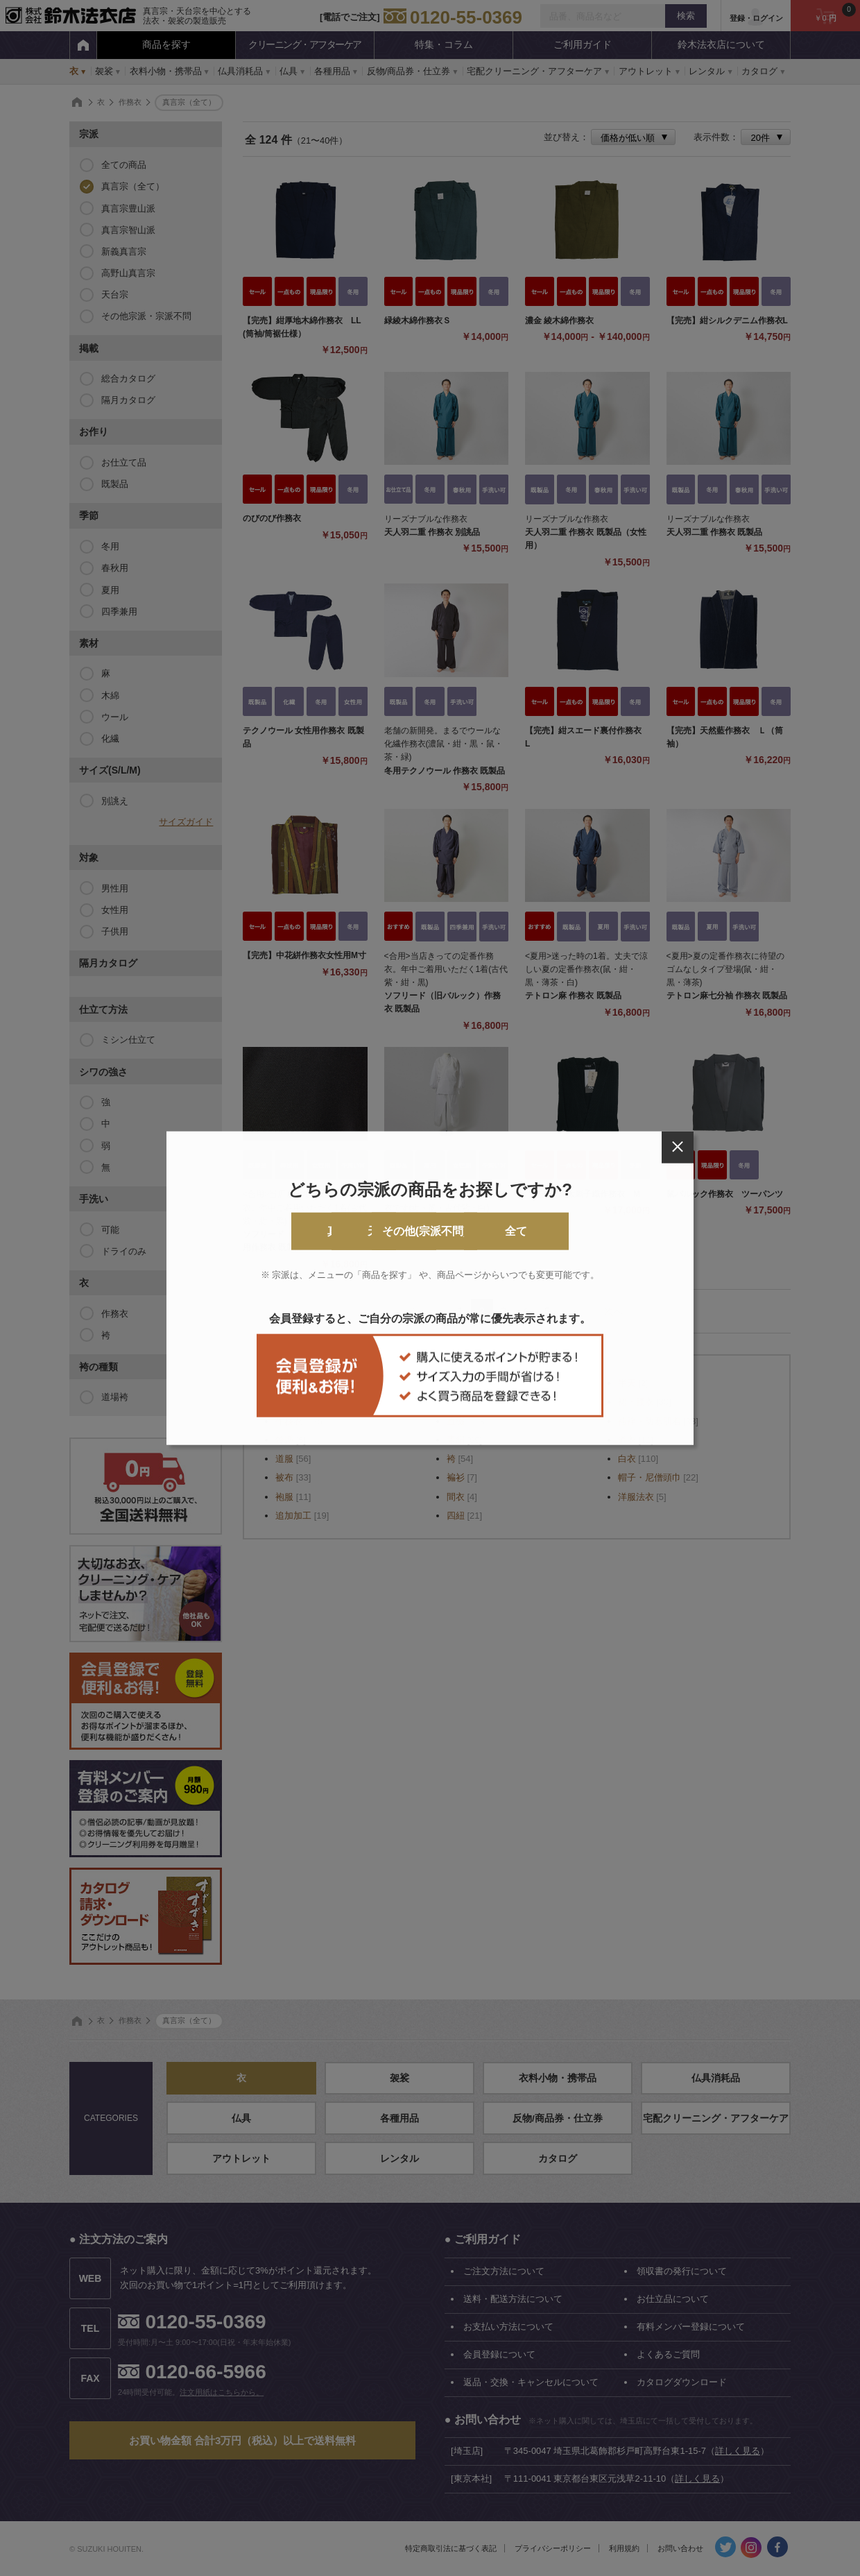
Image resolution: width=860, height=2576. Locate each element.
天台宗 (373, 1231)
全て (598, 1231)
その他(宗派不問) (486, 1231)
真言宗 (261, 1231)
